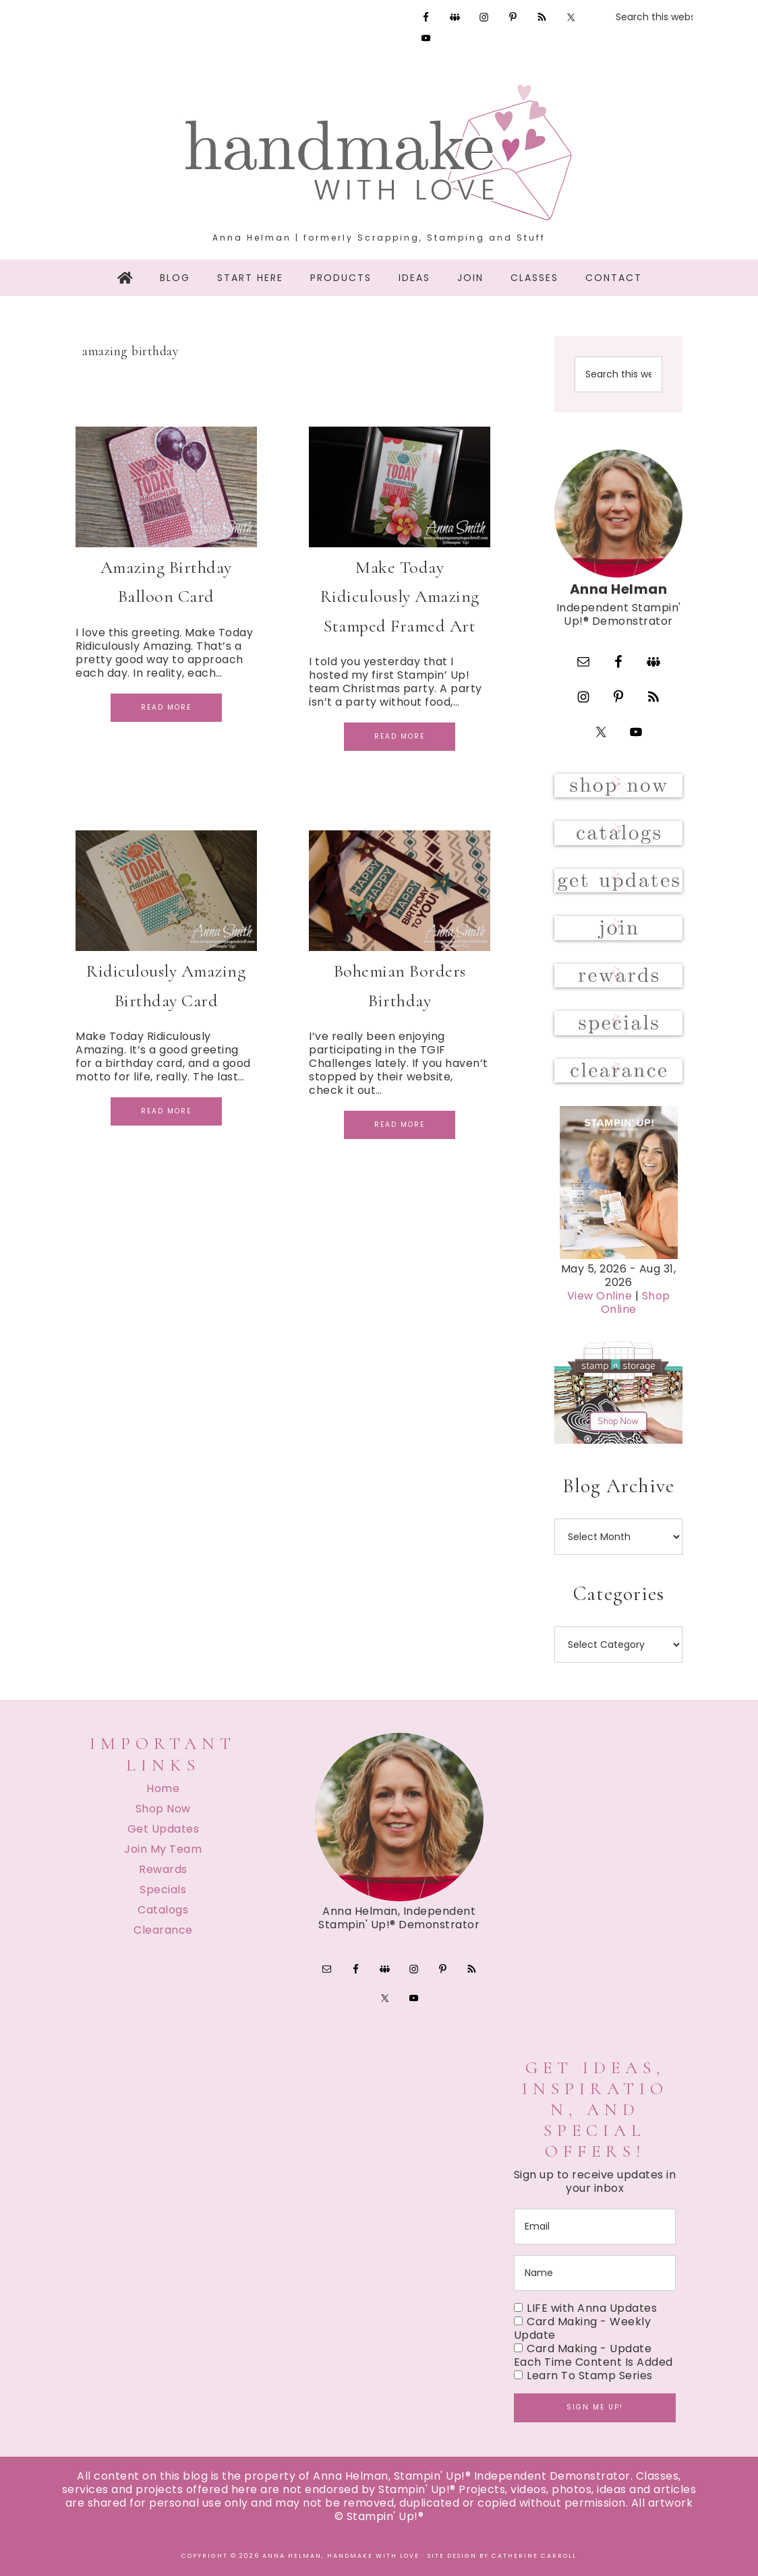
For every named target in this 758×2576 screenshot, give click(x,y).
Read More (166, 707)
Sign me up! (594, 2407)
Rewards (163, 1869)
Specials (163, 1889)
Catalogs (163, 1910)
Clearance (163, 1930)
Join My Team (163, 1849)
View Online (600, 1296)
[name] (595, 2273)
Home (162, 1788)
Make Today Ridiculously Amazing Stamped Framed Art (399, 596)
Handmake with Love (379, 152)
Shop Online (635, 1302)
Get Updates (163, 1829)
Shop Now (163, 1808)
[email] (595, 2226)
